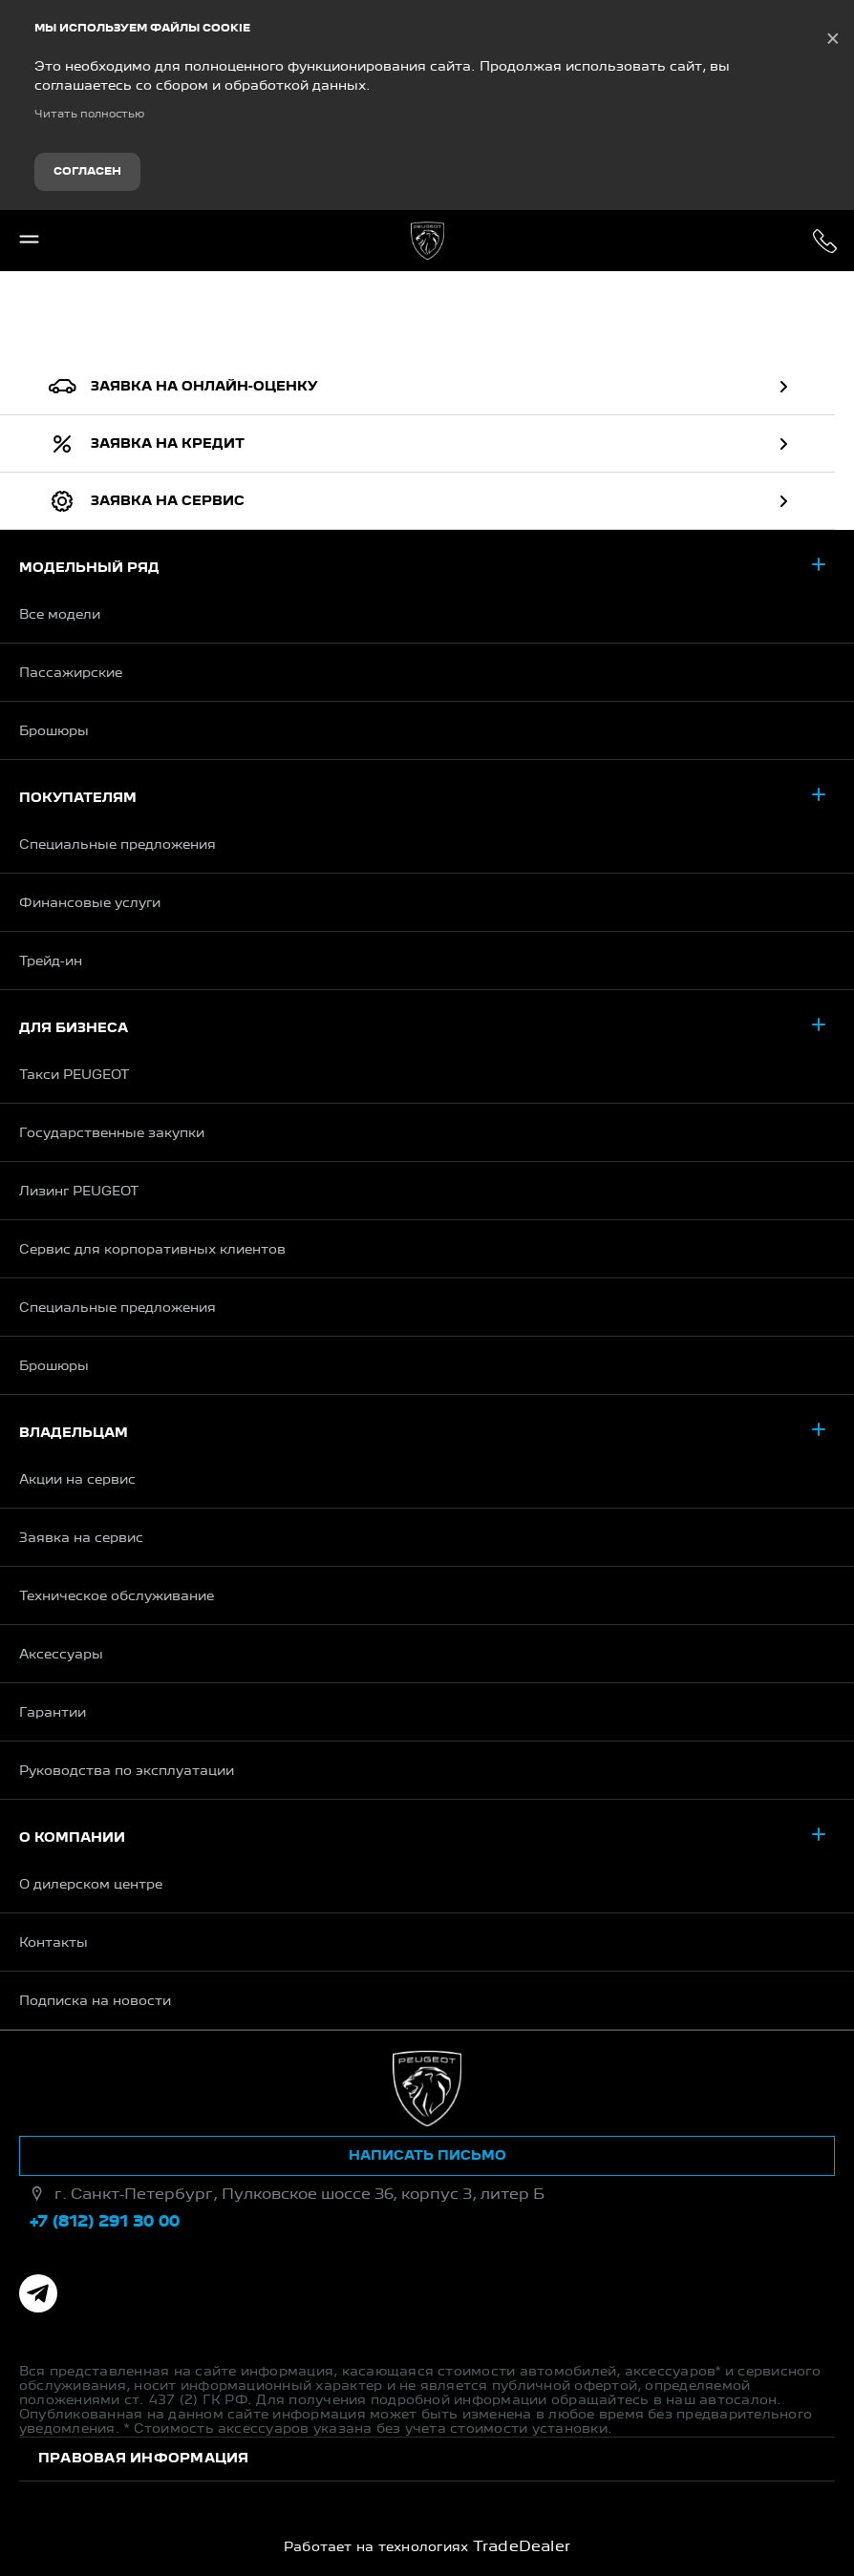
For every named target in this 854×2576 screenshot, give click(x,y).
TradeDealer (522, 2547)
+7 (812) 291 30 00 (825, 240)
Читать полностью (89, 114)
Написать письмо (427, 2156)
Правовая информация (143, 2458)
